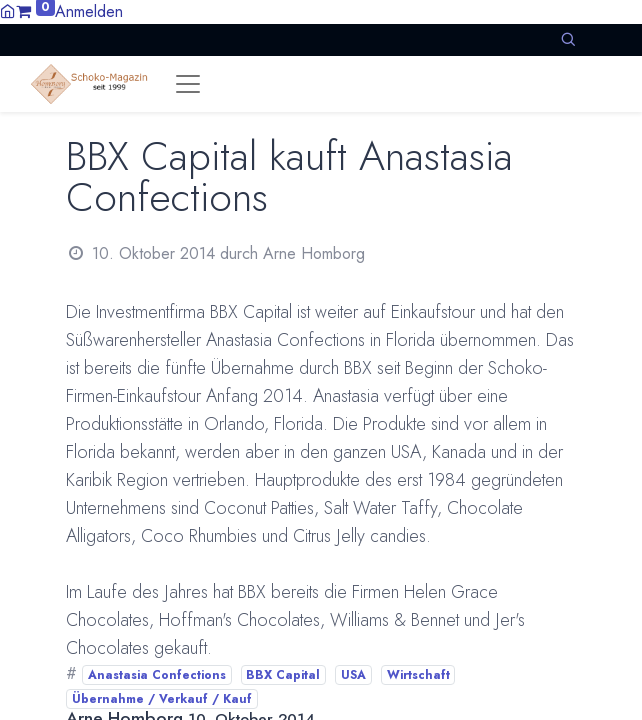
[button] (568, 39)
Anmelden (89, 11)
